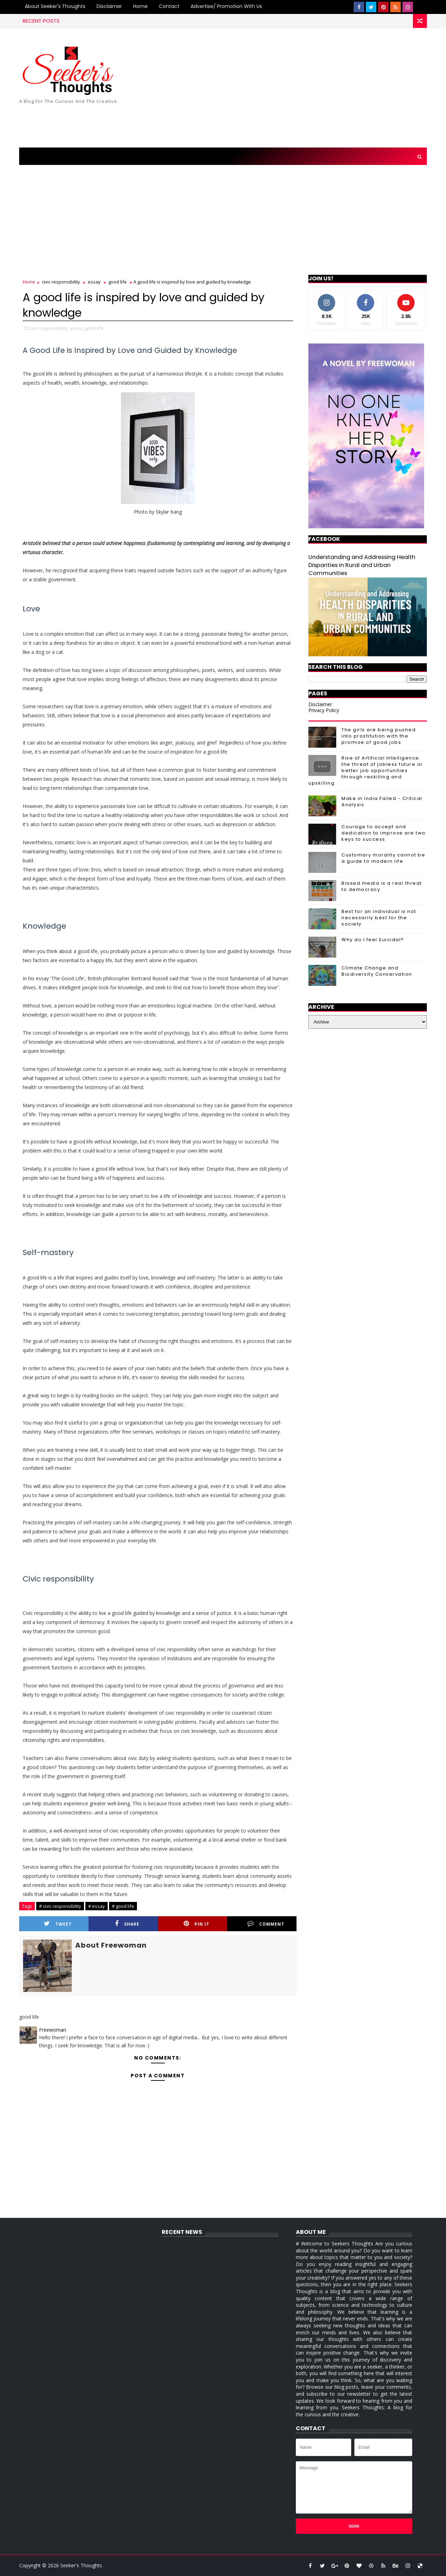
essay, (77, 328)
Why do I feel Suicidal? (372, 939)
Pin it (196, 1923)
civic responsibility (61, 282)
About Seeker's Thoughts (55, 6)
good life (117, 282)
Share (127, 1923)
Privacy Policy (323, 710)
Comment (265, 1923)
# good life (123, 1906)
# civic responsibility (60, 1906)
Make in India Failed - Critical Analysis (381, 801)
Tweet (58, 1923)
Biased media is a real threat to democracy (381, 886)
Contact (169, 6)
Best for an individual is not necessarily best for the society (378, 917)
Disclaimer (109, 6)
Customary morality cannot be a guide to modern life (383, 858)
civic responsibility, (49, 328)
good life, (95, 328)
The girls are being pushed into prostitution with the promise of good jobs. (378, 736)
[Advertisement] (299, 88)
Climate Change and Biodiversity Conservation (376, 971)
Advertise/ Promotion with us (226, 6)
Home (140, 6)
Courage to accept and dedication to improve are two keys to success (383, 833)
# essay (96, 1906)
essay (94, 282)
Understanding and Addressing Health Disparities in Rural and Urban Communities (361, 565)
